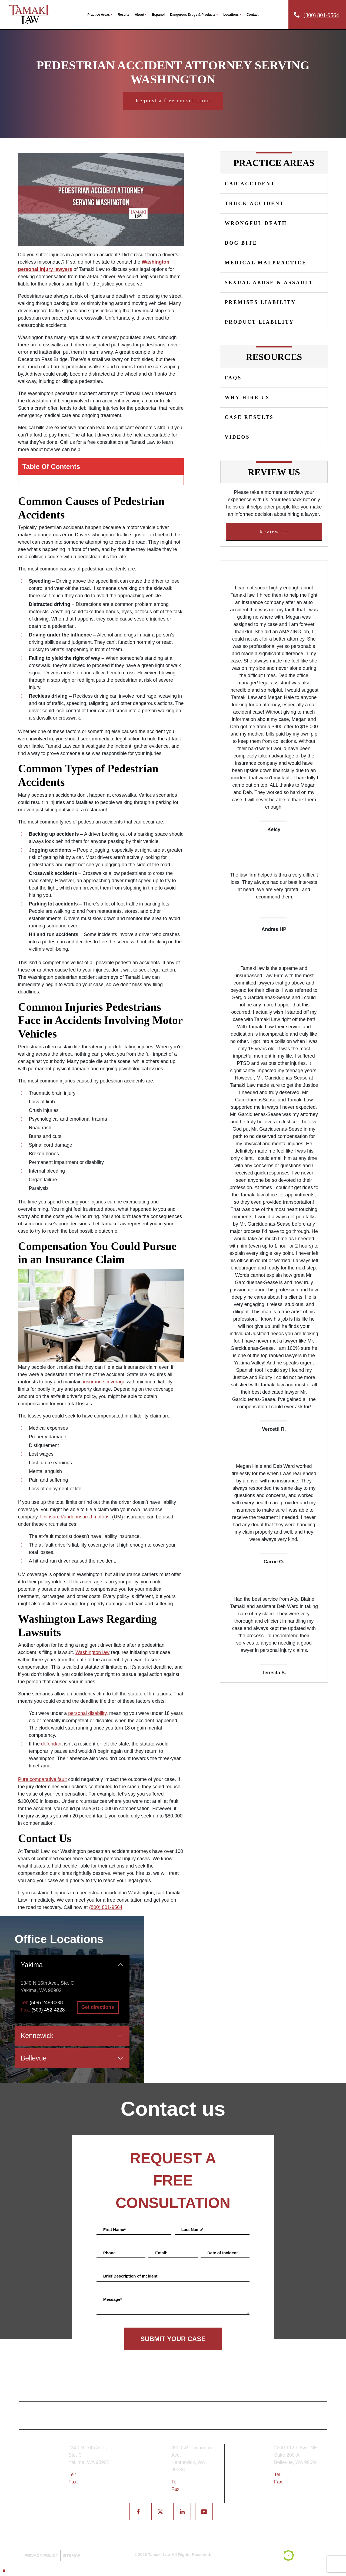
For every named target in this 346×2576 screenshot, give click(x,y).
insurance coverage (104, 1381)
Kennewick (37, 2035)
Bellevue (34, 2058)
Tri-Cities (148, 2472)
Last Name (192, 2229)
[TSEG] (303, 2555)
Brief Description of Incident (130, 2276)
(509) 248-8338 (46, 2002)
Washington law (92, 1652)
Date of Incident (222, 2252)
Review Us (274, 531)
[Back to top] (4, 2571)
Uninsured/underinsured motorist (75, 1517)
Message (112, 2299)
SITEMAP (71, 2555)
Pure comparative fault (42, 1779)
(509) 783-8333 (197, 2482)
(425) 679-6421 (299, 2474)
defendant (52, 1744)
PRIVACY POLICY (41, 2555)
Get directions (97, 2007)
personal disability (87, 1713)
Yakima (32, 1964)
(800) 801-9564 (321, 15)
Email (161, 2252)
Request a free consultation (173, 100)
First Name (114, 2229)
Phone (109, 2252)
